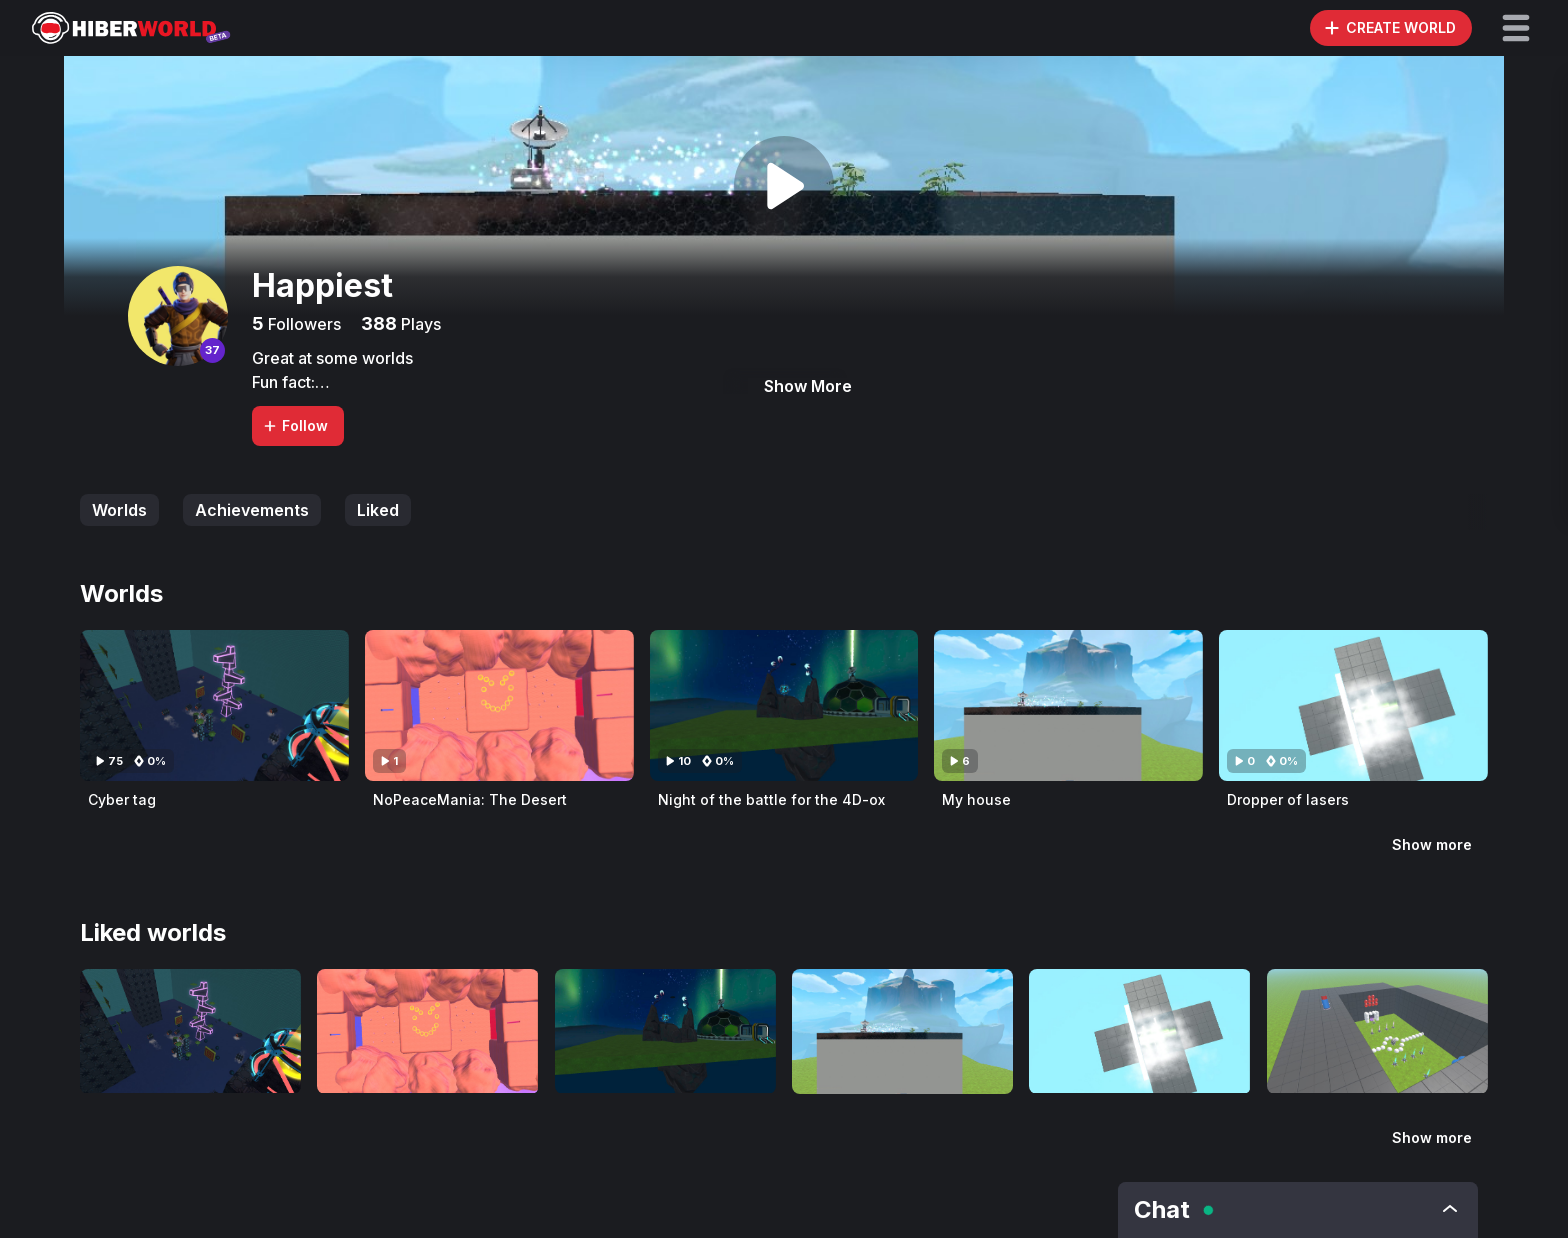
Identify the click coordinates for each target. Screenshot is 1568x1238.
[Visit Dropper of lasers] (1353, 705)
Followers (302, 324)
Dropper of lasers (1288, 799)
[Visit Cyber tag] (214, 705)
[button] (1516, 28)
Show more (1432, 844)
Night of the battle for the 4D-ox (771, 799)
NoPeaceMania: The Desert (470, 799)
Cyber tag (122, 799)
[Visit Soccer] (1377, 1031)
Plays (419, 324)
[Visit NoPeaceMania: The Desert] (499, 705)
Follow (295, 425)
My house (976, 799)
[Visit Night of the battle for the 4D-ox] (784, 705)
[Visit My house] (1068, 705)
